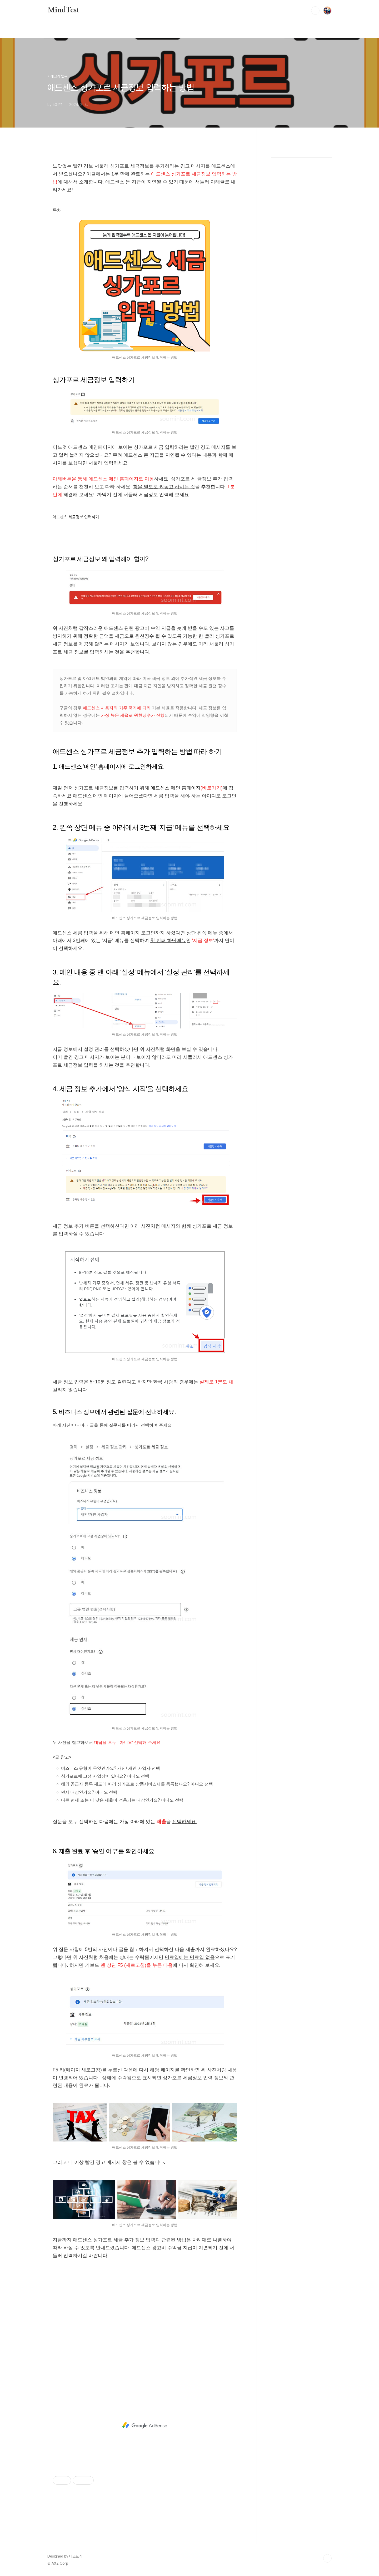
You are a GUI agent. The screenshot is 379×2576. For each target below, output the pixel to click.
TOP (327, 2558)
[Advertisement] (145, 2327)
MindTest (63, 10)
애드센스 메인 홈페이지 (187, 788)
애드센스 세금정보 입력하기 (76, 517)
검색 (315, 10)
